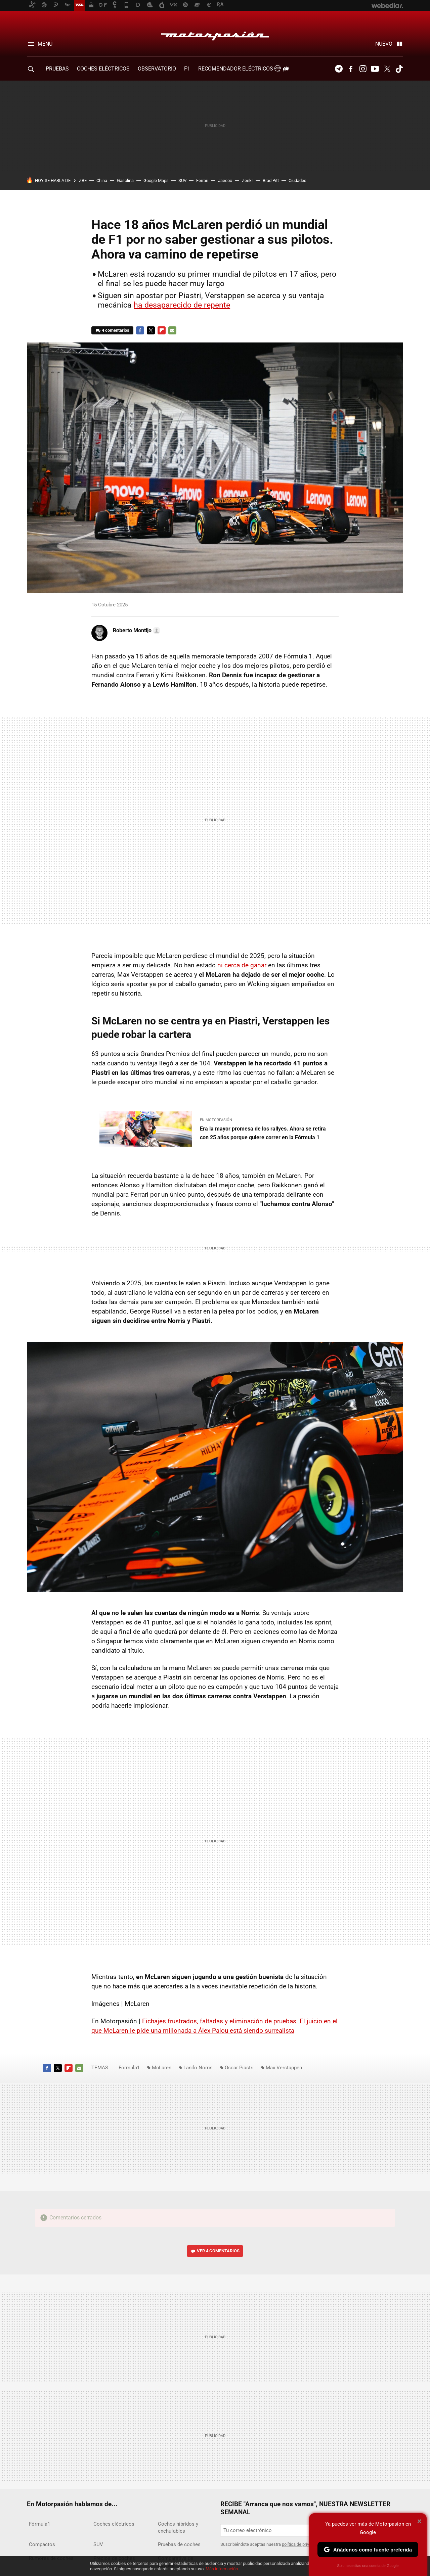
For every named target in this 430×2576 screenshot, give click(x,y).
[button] (135, 630)
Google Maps (156, 180)
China (101, 180)
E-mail (172, 330)
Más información (222, 2568)
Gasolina (125, 180)
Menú (45, 44)
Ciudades (297, 180)
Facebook (351, 69)
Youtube (375, 69)
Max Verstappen (284, 2068)
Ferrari (202, 180)
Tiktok (399, 69)
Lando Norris (198, 2068)
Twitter (387, 69)
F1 (187, 68)
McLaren (161, 2068)
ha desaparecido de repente (182, 305)
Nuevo (383, 44)
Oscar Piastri (239, 2068)
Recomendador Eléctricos (242, 68)
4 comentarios (115, 330)
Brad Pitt (271, 180)
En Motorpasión (216, 1120)
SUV (182, 180)
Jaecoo (225, 180)
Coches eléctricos (113, 2524)
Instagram (363, 69)
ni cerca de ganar (241, 965)
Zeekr (247, 180)
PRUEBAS (57, 68)
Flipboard (162, 330)
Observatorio (157, 68)
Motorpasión (215, 34)
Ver (218, 2250)
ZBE (83, 180)
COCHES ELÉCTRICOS (103, 68)
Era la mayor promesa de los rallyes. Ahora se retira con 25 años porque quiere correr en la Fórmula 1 (263, 1133)
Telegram (339, 69)
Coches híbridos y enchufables (178, 2527)
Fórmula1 (129, 2068)
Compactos (42, 2544)
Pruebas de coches (179, 2544)
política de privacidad (302, 2544)
